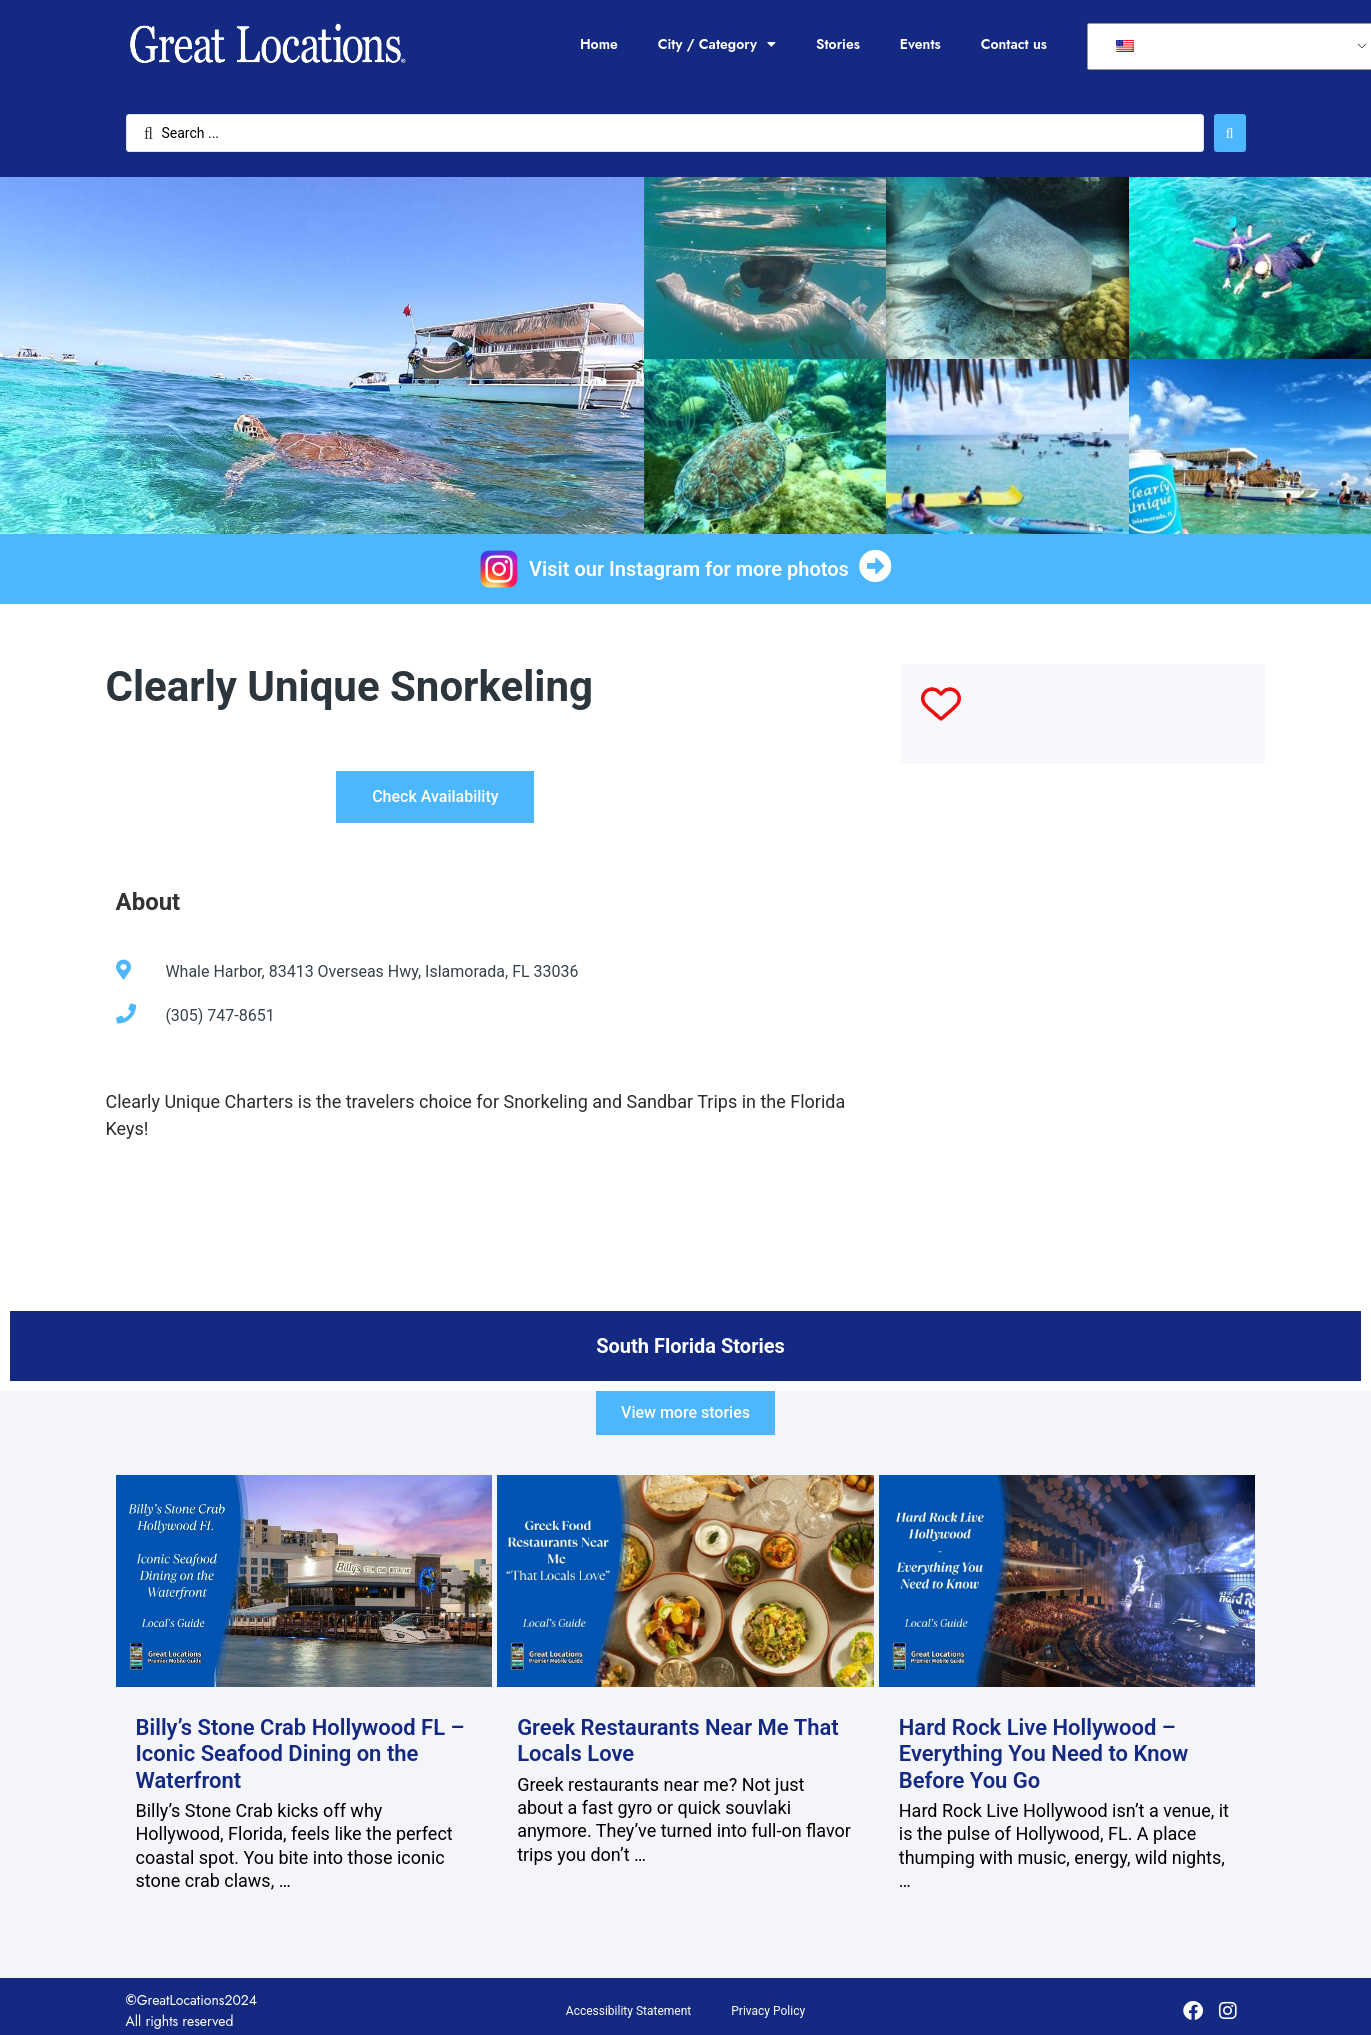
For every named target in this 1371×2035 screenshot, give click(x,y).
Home (599, 44)
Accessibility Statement (628, 2011)
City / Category (717, 44)
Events (920, 44)
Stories (838, 44)
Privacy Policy (768, 2011)
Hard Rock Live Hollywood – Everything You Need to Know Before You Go (1044, 1754)
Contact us (1014, 44)
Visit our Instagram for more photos (689, 569)
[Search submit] (1230, 133)
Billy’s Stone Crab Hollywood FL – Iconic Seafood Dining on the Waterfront (300, 1754)
